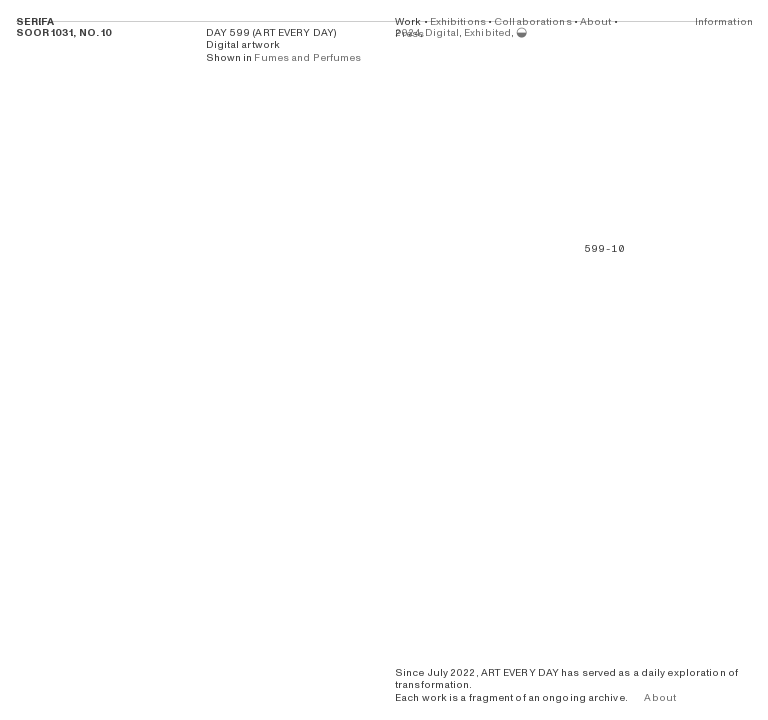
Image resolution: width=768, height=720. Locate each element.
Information (723, 22)
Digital (442, 33)
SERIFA (35, 22)
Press (410, 34)
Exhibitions (457, 22)
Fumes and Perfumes (307, 58)
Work (408, 22)
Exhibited (487, 33)
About (596, 22)
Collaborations (532, 22)
